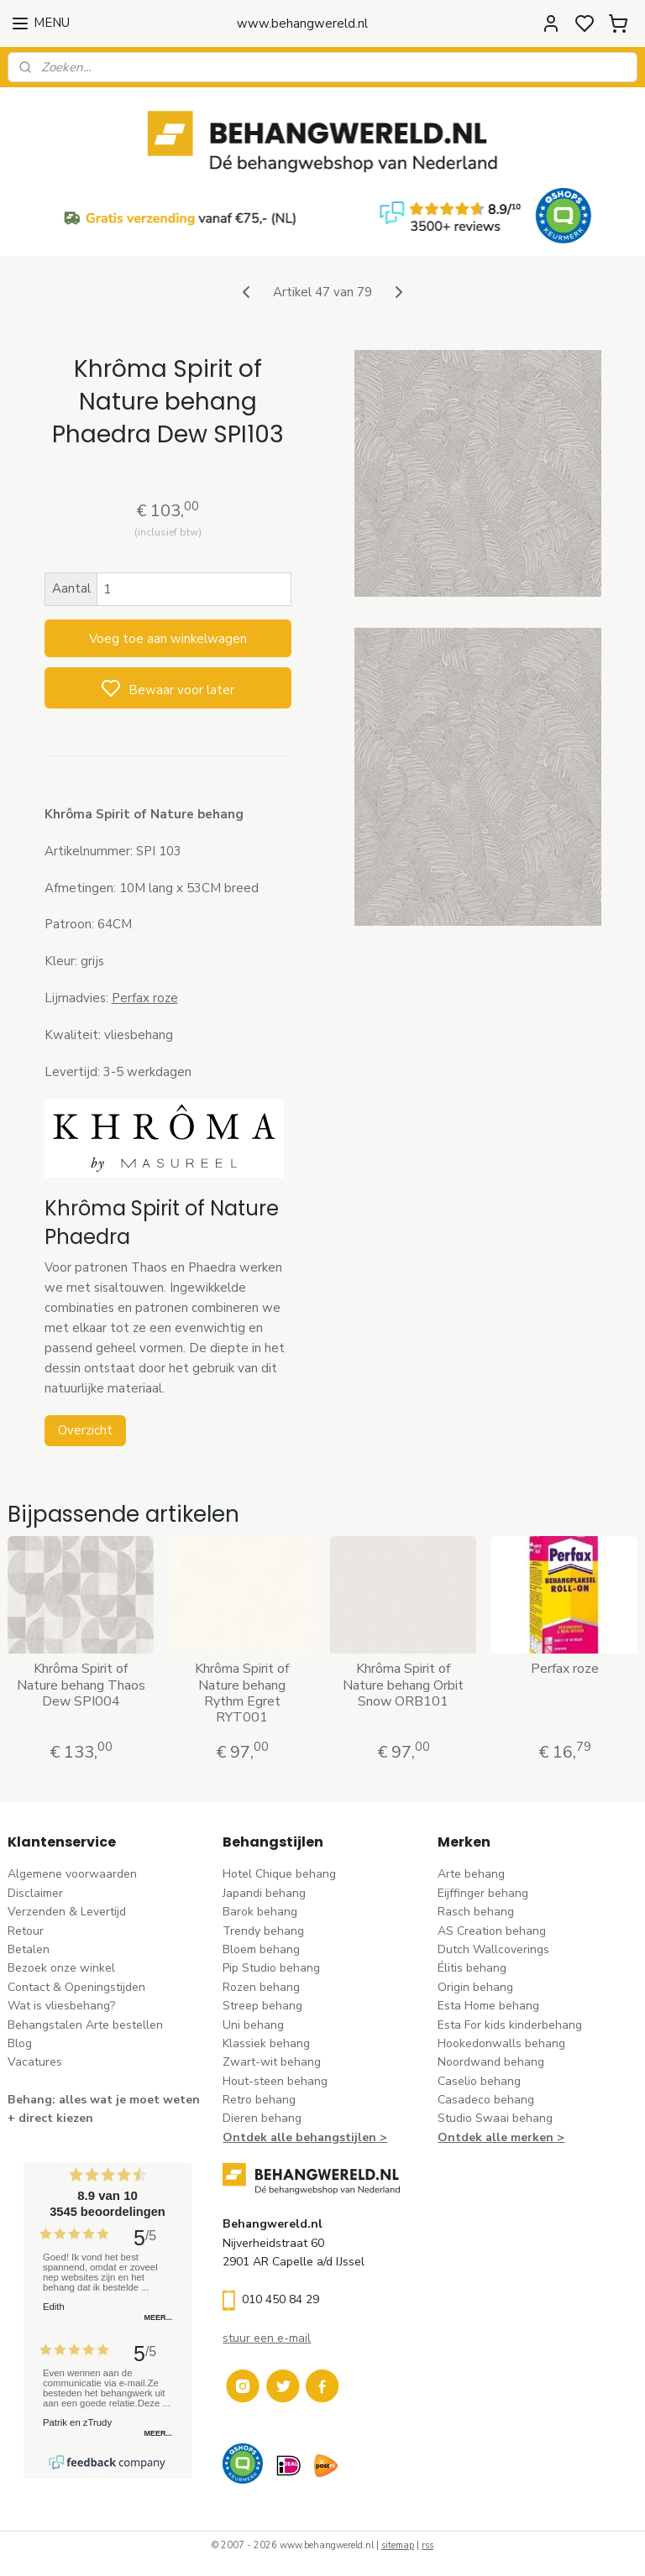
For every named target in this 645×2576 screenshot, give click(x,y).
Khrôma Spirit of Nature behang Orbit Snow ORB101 (403, 1685)
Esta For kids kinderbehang (510, 2025)
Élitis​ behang (472, 1968)
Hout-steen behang (275, 2081)
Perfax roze (145, 998)
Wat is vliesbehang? (61, 2006)
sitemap (397, 2545)
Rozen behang (261, 1987)
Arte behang (471, 1874)
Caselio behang (479, 2081)
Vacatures (35, 2062)
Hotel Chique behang (279, 1874)
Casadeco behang (486, 2100)
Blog (20, 2043)
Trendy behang (263, 1931)
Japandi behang (264, 1893)
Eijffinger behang (483, 1893)
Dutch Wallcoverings (493, 1949)
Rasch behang (476, 1912)
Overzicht (85, 1430)
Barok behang (260, 1912)
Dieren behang (262, 2118)
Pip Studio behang (271, 1968)
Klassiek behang (266, 2043)
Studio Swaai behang (495, 2118)
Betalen (29, 1949)
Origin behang (475, 1987)
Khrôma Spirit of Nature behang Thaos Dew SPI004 (81, 1685)
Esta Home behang (488, 2006)
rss (427, 2545)
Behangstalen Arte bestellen (85, 2025)
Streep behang (262, 2006)
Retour (26, 1931)
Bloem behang (261, 1949)
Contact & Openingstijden (76, 1987)
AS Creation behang (492, 1931)
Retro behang (259, 2100)
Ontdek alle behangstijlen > (305, 2137)
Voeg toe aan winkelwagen (168, 638)
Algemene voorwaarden (72, 1874)
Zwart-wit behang (272, 2062)
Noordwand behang (491, 2062)
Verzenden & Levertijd (67, 1912)
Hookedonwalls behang (501, 2043)
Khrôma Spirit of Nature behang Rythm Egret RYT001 (242, 1693)
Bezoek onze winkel (61, 1968)
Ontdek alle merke (492, 2137)
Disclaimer (35, 1893)
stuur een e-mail (267, 2338)
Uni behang (253, 2025)
